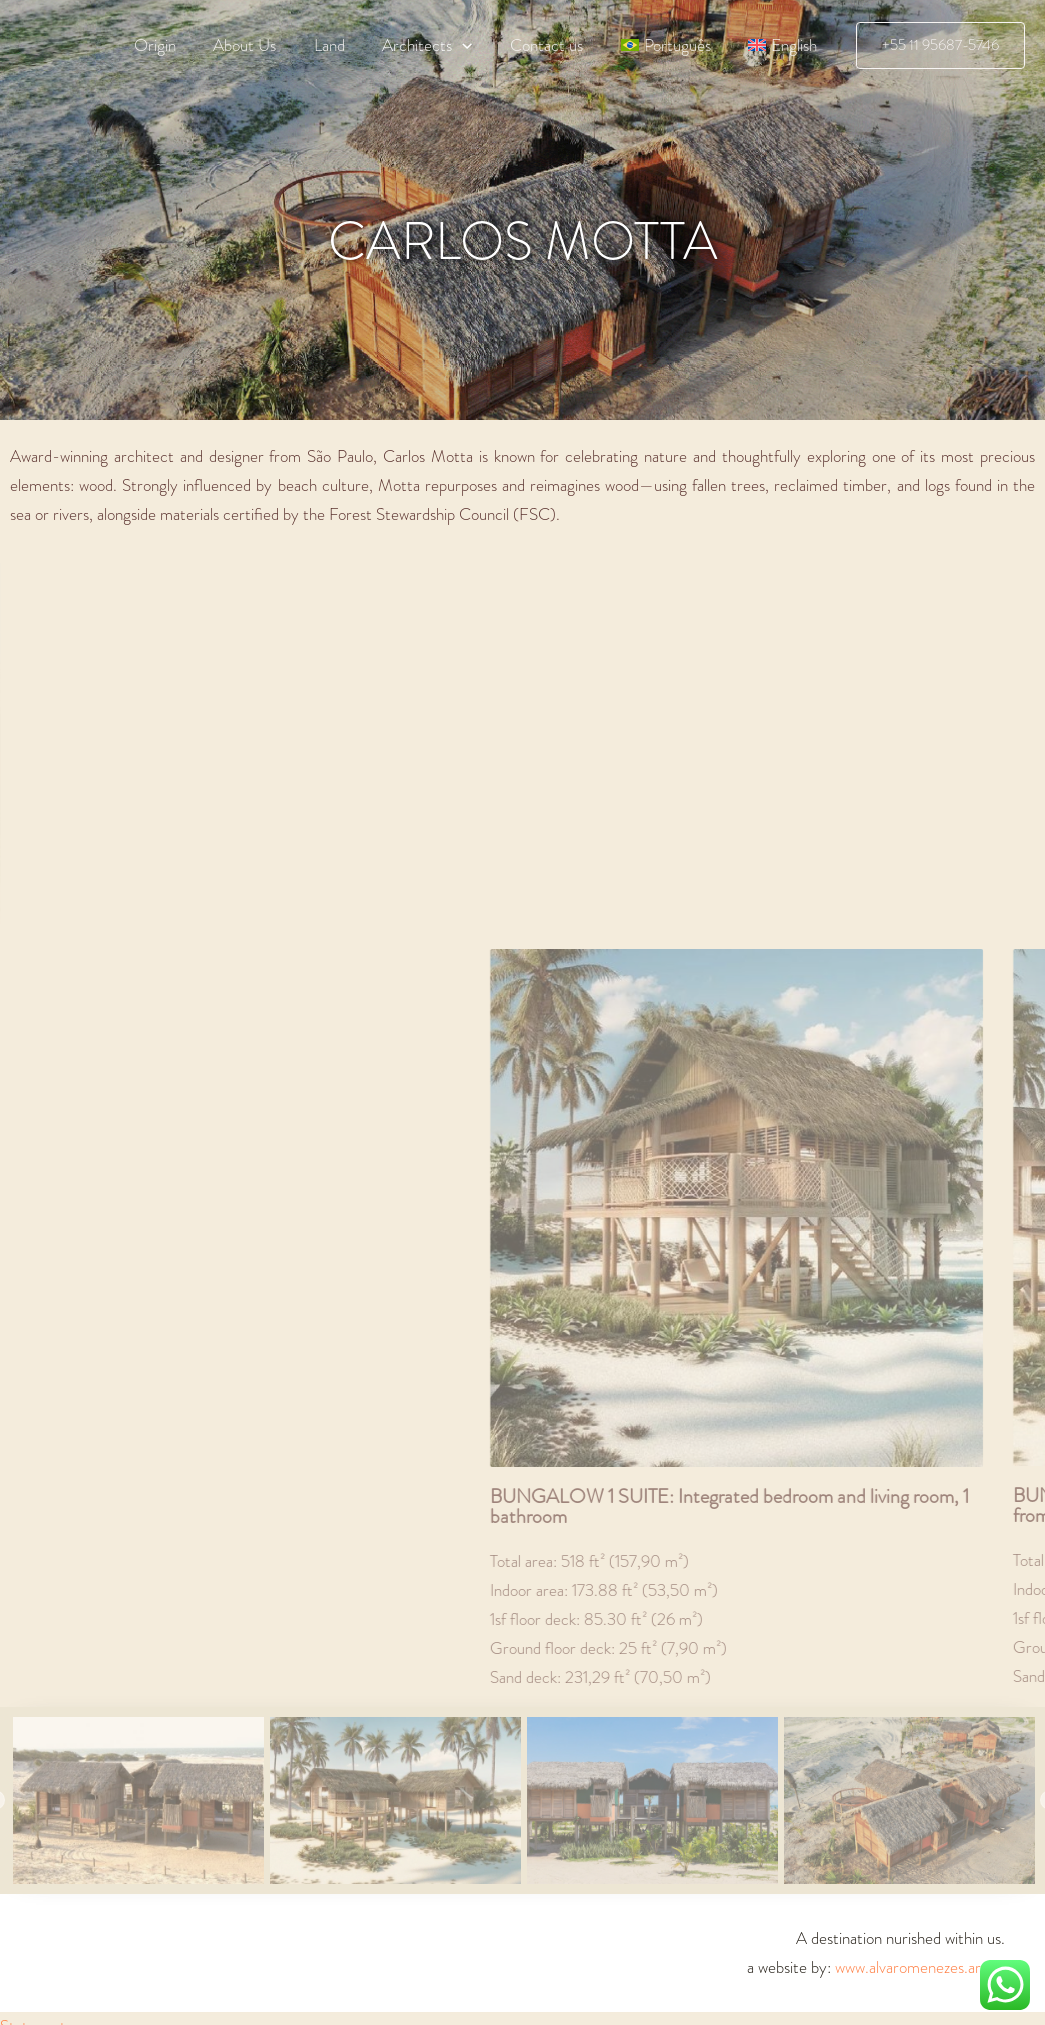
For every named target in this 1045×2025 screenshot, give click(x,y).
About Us (264, 45)
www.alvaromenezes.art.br (920, 1967)
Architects (440, 45)
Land (345, 45)
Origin (178, 45)
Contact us (555, 45)
